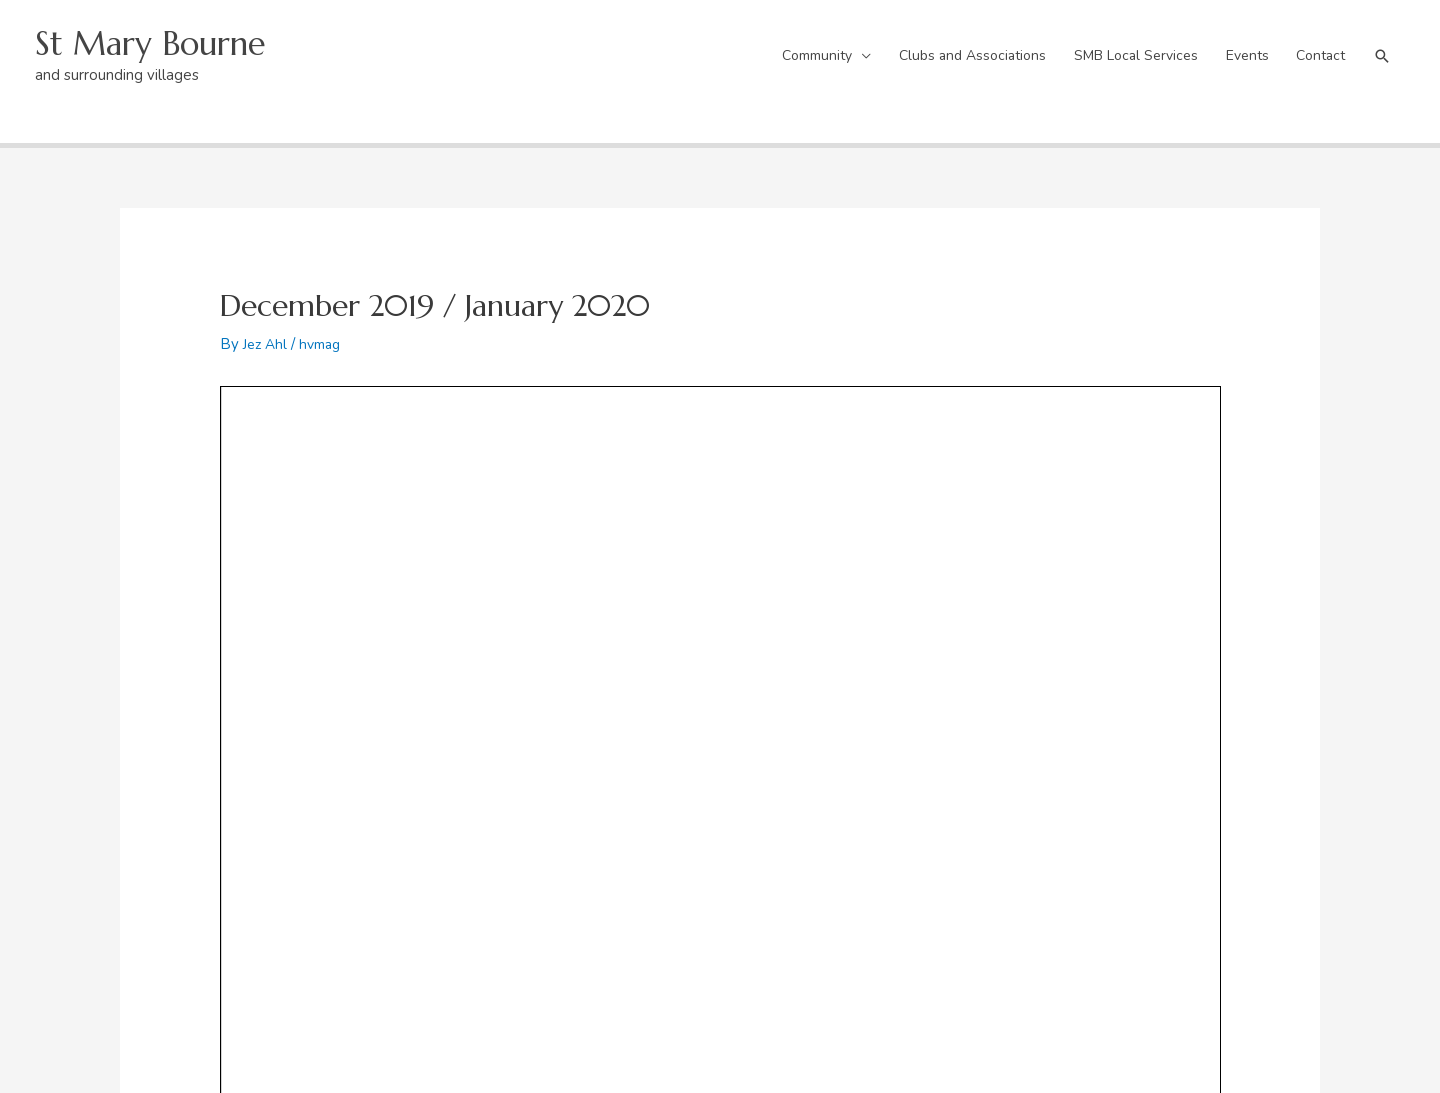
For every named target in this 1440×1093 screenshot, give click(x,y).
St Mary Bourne (160, 36)
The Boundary (168, 757)
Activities (791, 816)
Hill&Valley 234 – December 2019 (313, 430)
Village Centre (478, 757)
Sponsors (791, 844)
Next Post (1273, 569)
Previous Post (179, 569)
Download (445, 430)
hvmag (326, 327)
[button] (1380, 48)
